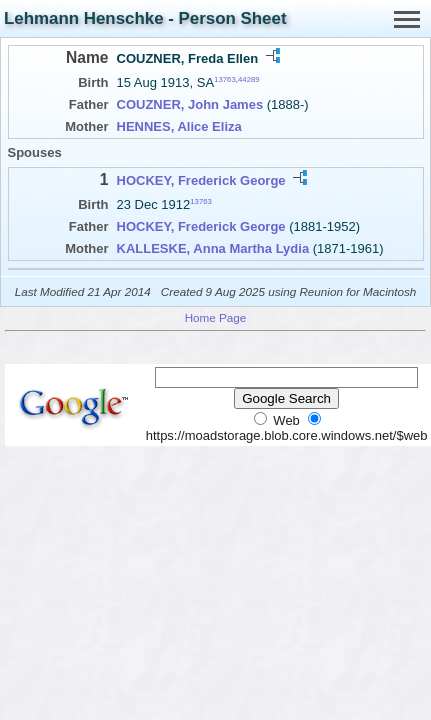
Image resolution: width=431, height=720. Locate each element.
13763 (225, 79)
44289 (249, 79)
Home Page (216, 317)
